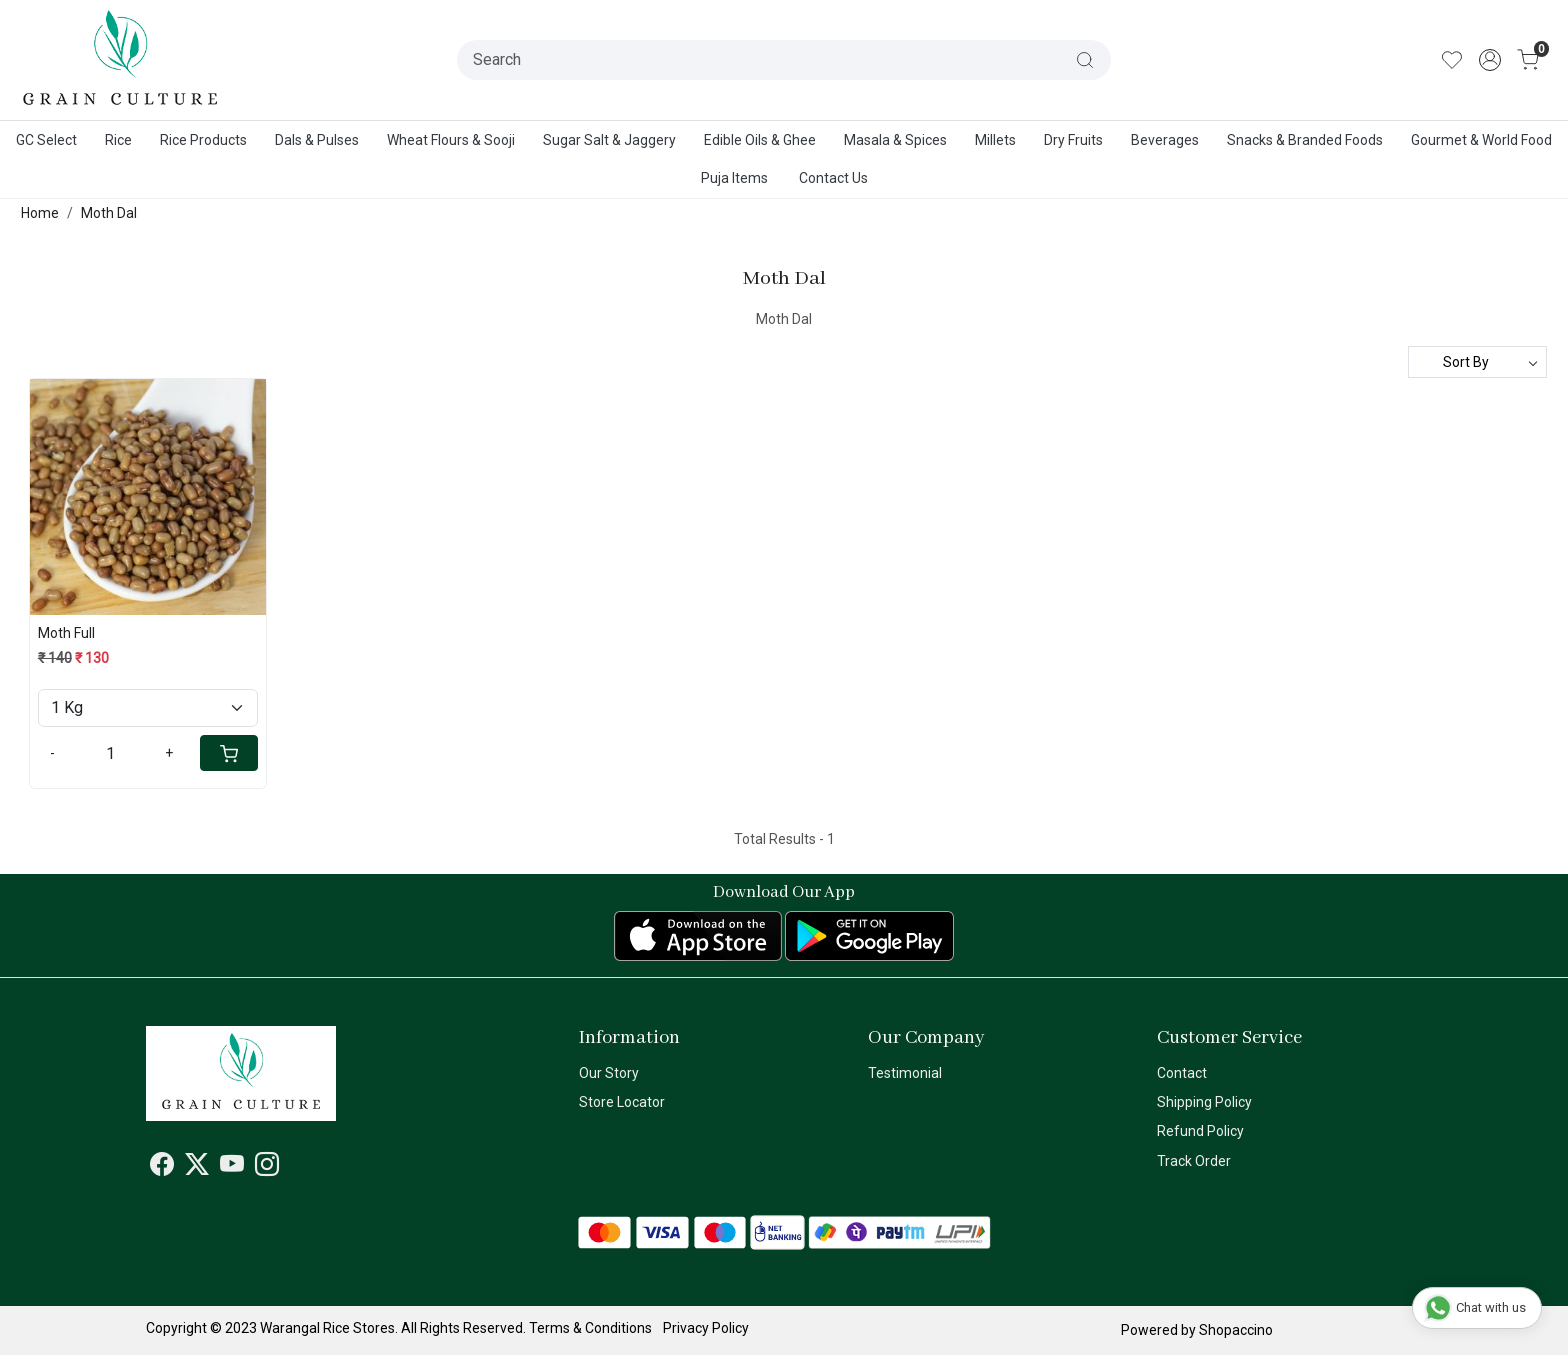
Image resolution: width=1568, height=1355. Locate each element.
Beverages (1165, 140)
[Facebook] (162, 1168)
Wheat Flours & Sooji (451, 140)
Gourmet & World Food (1481, 140)
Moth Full (66, 633)
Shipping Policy (1204, 1102)
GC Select (46, 140)
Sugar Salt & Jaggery (609, 140)
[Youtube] (232, 1168)
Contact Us (833, 178)
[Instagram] (267, 1168)
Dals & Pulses (317, 140)
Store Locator (622, 1102)
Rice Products (203, 140)
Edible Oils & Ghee (760, 140)
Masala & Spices (895, 140)
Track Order (1194, 1161)
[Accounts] (1490, 60)
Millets (995, 140)
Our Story (609, 1073)
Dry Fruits (1073, 140)
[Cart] (229, 753)
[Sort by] (1477, 362)
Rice (118, 140)
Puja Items (734, 178)
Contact (1182, 1073)
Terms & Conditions (590, 1328)
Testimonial (905, 1073)
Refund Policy (1200, 1131)
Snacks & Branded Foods (1305, 140)
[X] (197, 1168)
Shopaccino (1236, 1330)
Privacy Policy (706, 1328)
